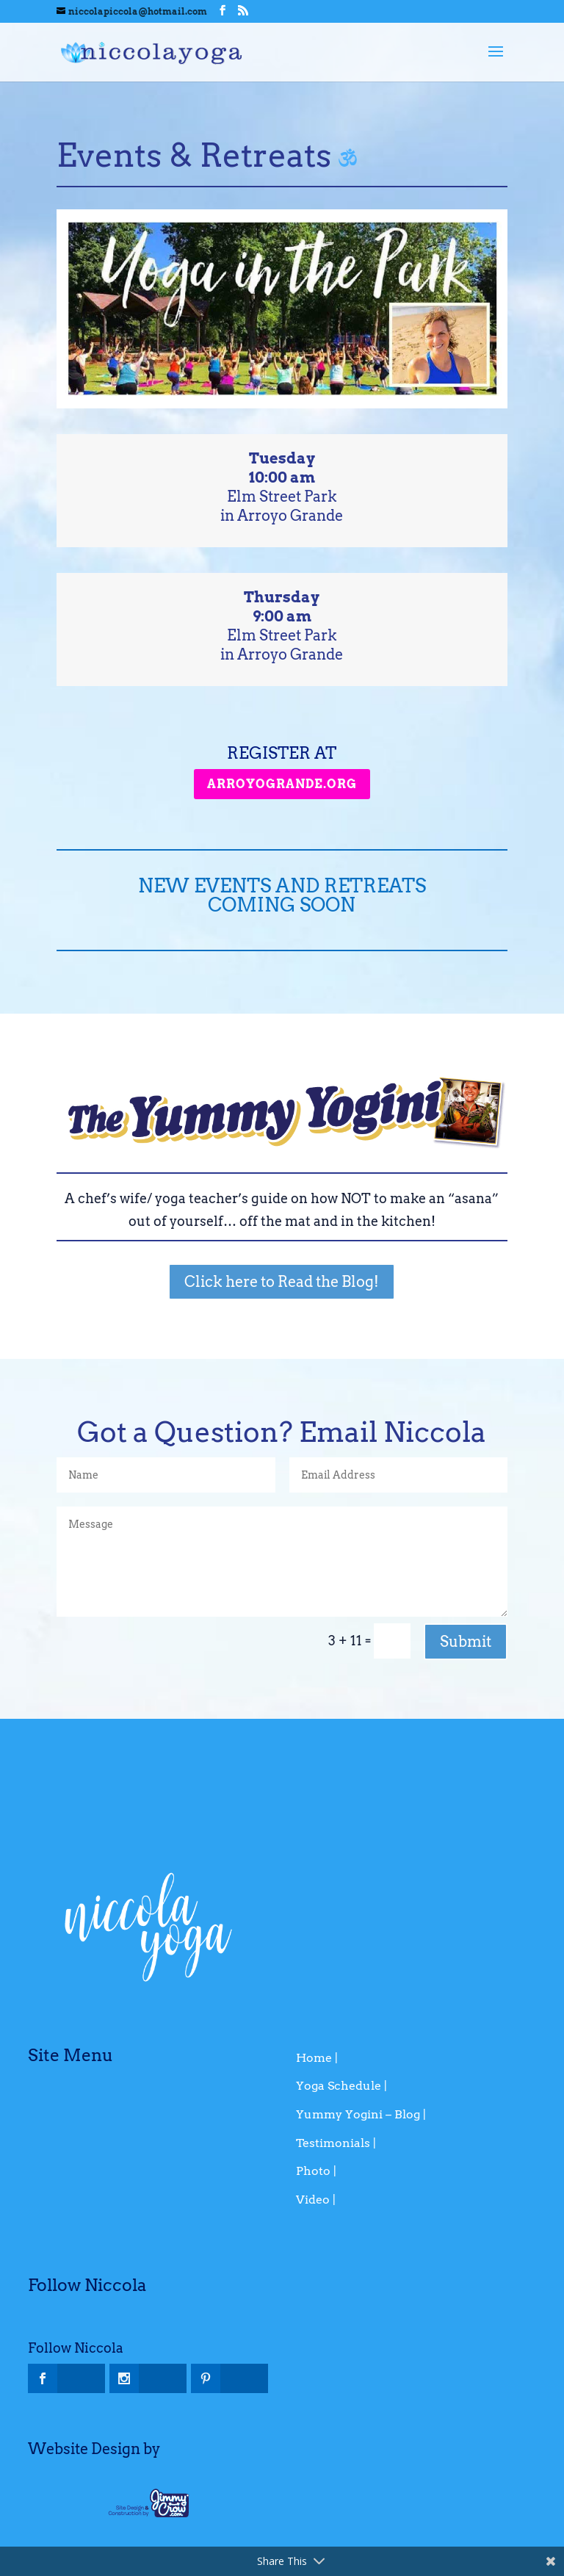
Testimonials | (336, 2143)
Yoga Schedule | (341, 2086)
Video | (316, 2200)
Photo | (316, 2171)
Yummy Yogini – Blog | (361, 2114)
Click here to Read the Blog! (281, 1282)
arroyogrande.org (282, 784)
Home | (317, 2058)
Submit (465, 1641)
